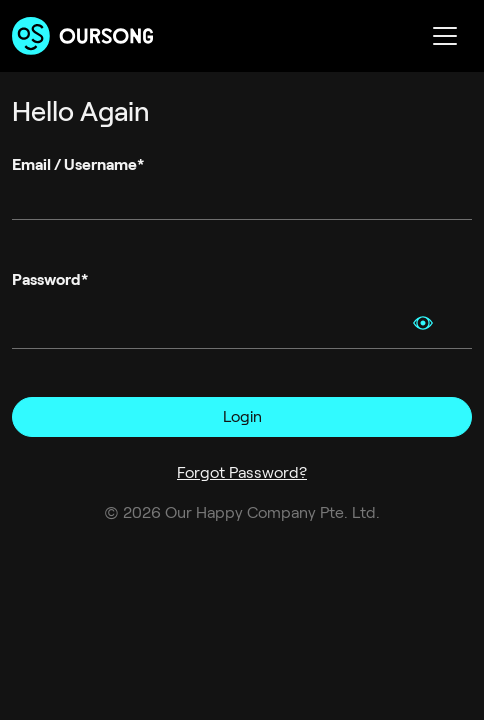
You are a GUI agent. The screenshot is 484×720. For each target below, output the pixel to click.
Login (242, 416)
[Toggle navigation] (445, 36)
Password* (50, 279)
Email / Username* (78, 164)
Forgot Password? (242, 472)
